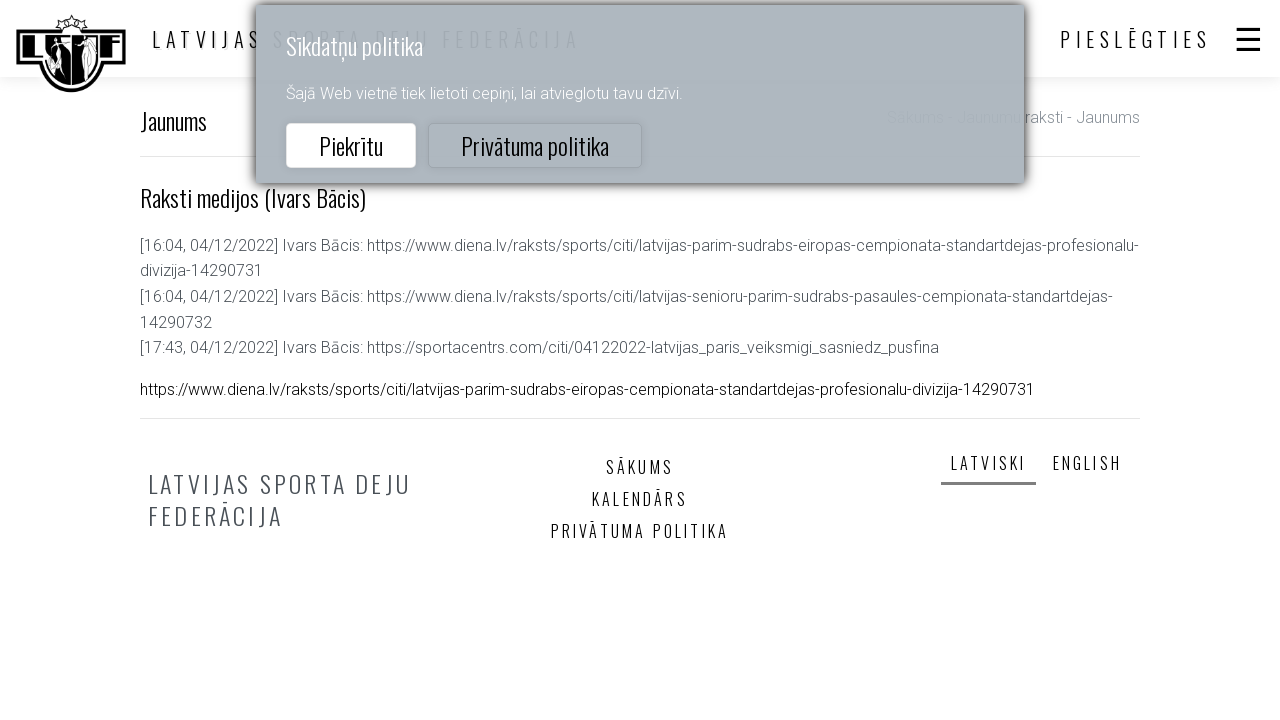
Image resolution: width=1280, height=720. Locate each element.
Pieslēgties (1136, 39)
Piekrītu (351, 145)
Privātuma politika (535, 145)
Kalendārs (640, 499)
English (1087, 463)
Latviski (989, 463)
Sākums (640, 467)
